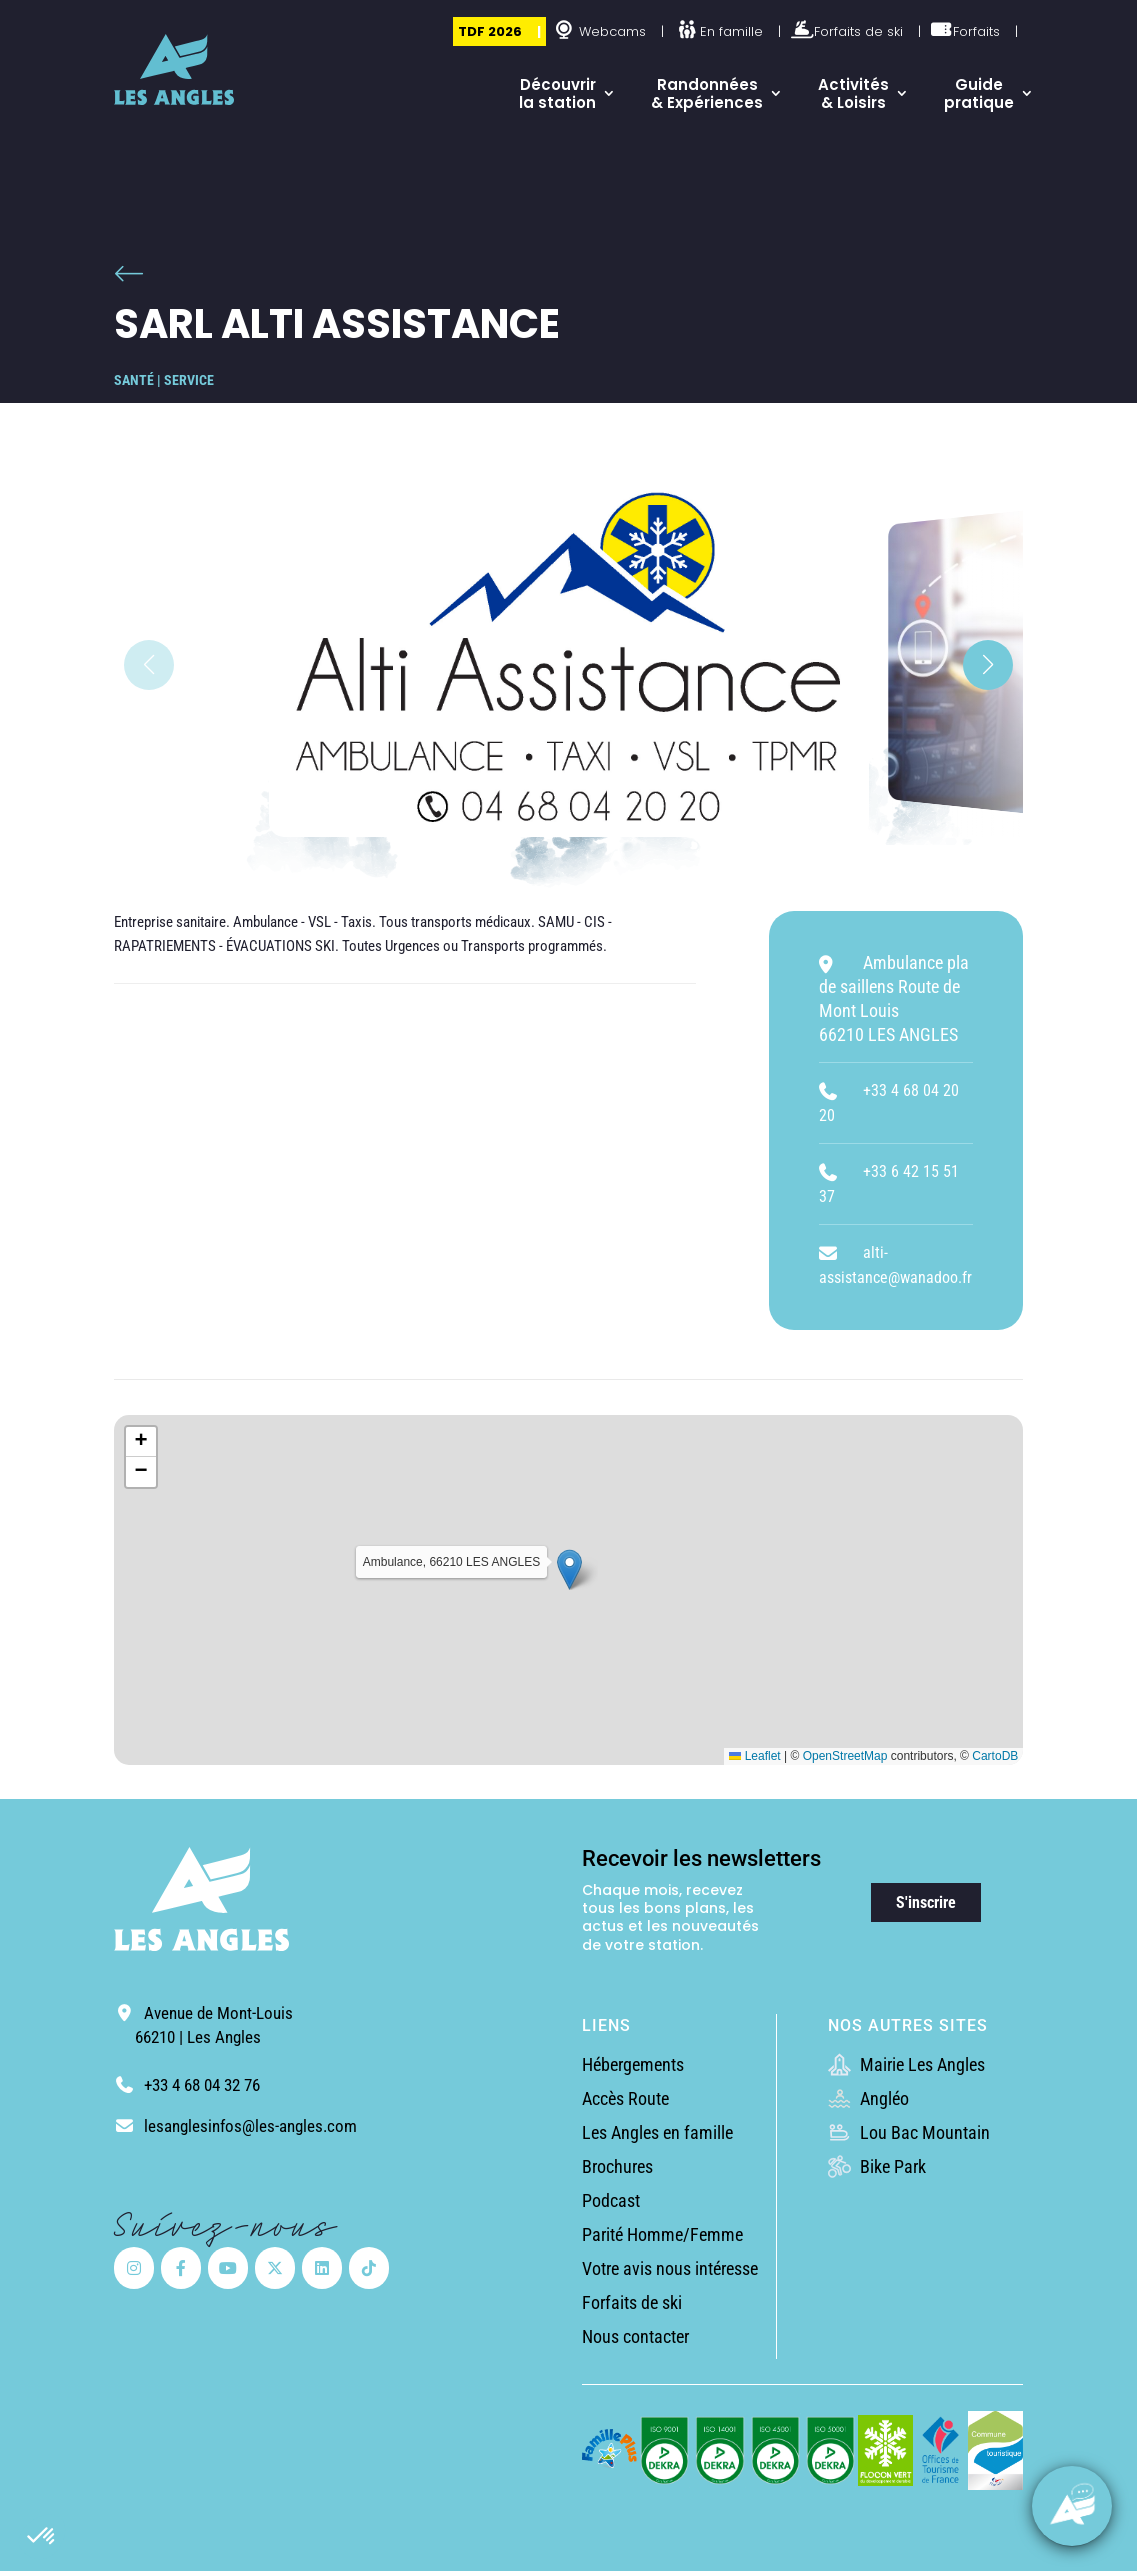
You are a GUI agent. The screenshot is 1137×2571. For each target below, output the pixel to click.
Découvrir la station (557, 93)
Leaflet (754, 1756)
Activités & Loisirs (853, 93)
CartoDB (995, 1756)
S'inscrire (926, 1902)
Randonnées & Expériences (707, 93)
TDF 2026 (490, 31)
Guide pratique (979, 93)
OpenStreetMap (845, 1756)
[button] (42, 2537)
